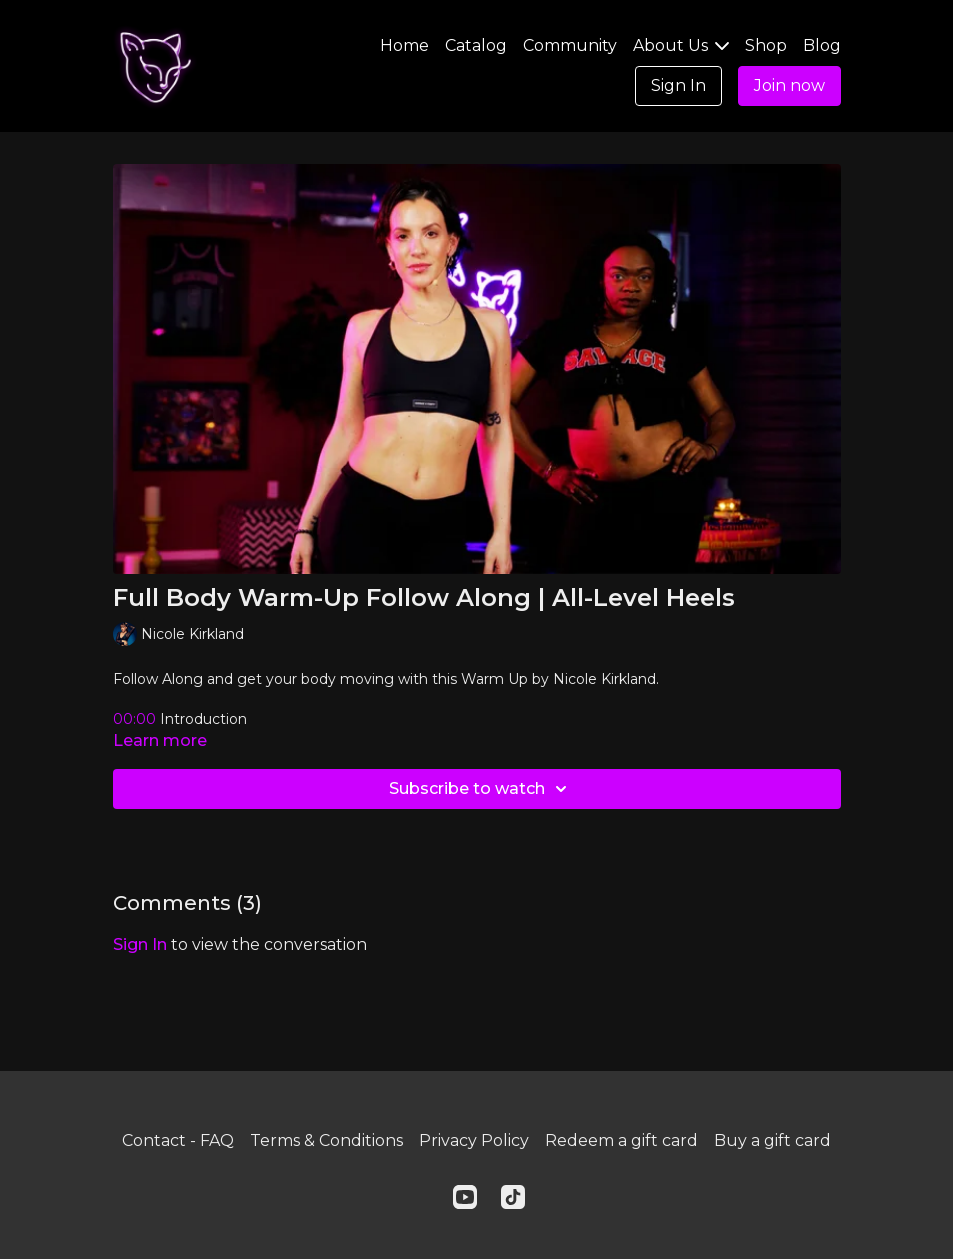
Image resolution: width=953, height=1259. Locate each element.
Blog (822, 45)
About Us (681, 45)
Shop (766, 45)
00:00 (136, 719)
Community (570, 45)
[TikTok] (513, 1197)
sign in (140, 944)
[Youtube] (465, 1197)
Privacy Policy (474, 1140)
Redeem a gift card (621, 1140)
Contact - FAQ (178, 1140)
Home (404, 45)
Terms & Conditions (326, 1140)
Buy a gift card (772, 1140)
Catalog (476, 45)
